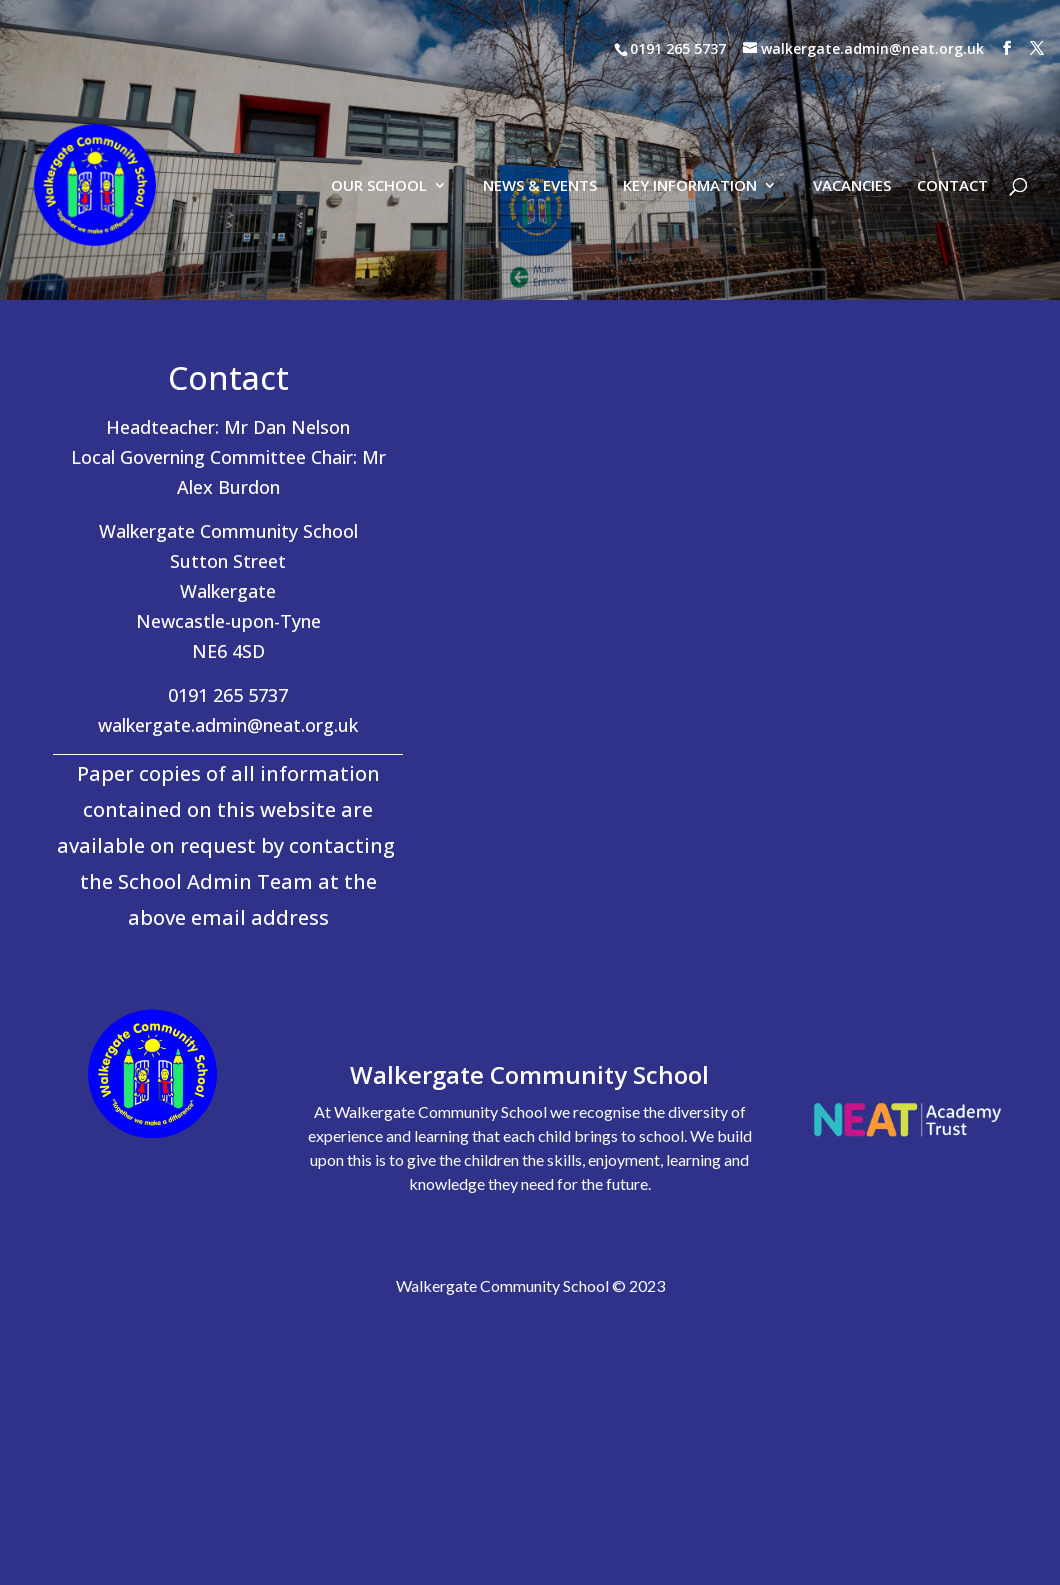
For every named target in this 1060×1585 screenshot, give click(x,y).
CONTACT (952, 93)
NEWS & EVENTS (540, 93)
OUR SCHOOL (379, 93)
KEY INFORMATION (690, 93)
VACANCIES (852, 93)
